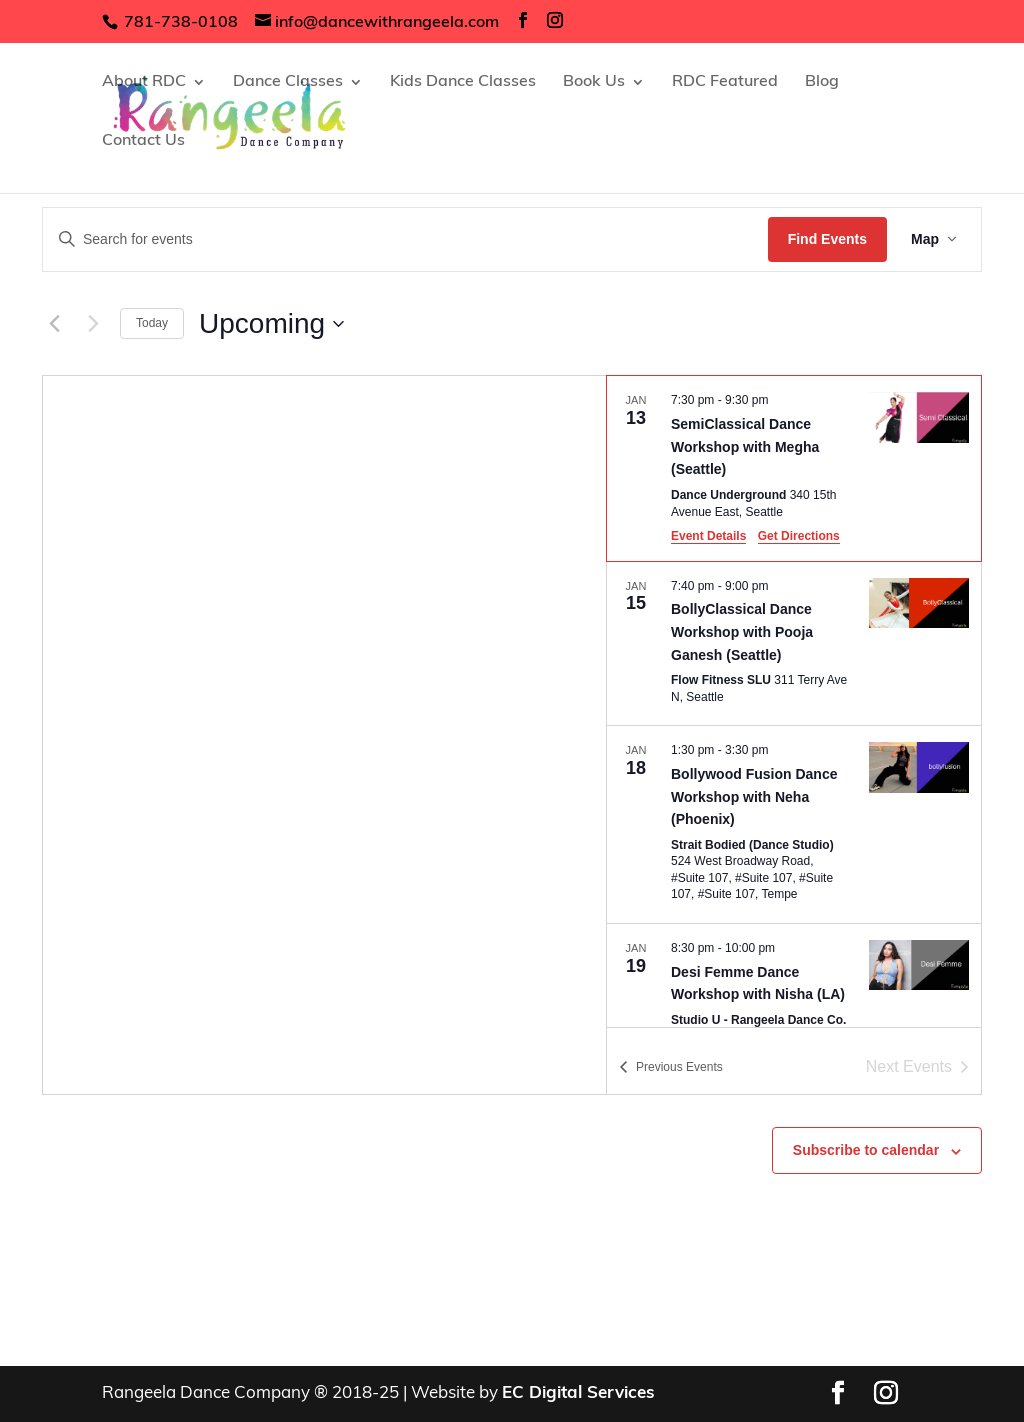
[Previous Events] (54, 324)
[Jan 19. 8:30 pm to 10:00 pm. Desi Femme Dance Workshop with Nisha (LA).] (794, 1003)
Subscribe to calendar (866, 1150)
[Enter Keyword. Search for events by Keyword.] (405, 239)
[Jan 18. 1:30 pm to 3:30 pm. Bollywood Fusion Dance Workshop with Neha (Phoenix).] (794, 824)
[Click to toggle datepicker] (271, 324)
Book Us (594, 82)
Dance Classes (288, 82)
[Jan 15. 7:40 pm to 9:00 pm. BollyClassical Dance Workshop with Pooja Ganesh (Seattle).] (794, 644)
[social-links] (523, 21)
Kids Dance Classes (463, 82)
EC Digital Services (578, 1393)
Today (152, 323)
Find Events (827, 239)
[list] (794, 701)
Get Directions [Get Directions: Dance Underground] (799, 536)
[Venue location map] (324, 735)
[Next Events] (93, 324)
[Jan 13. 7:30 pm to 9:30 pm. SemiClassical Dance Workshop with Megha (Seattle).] (794, 468)
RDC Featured (725, 82)
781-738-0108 (179, 23)
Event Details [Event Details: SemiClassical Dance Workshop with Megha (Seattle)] (708, 536)
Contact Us (143, 141)
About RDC (144, 82)
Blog (822, 82)
